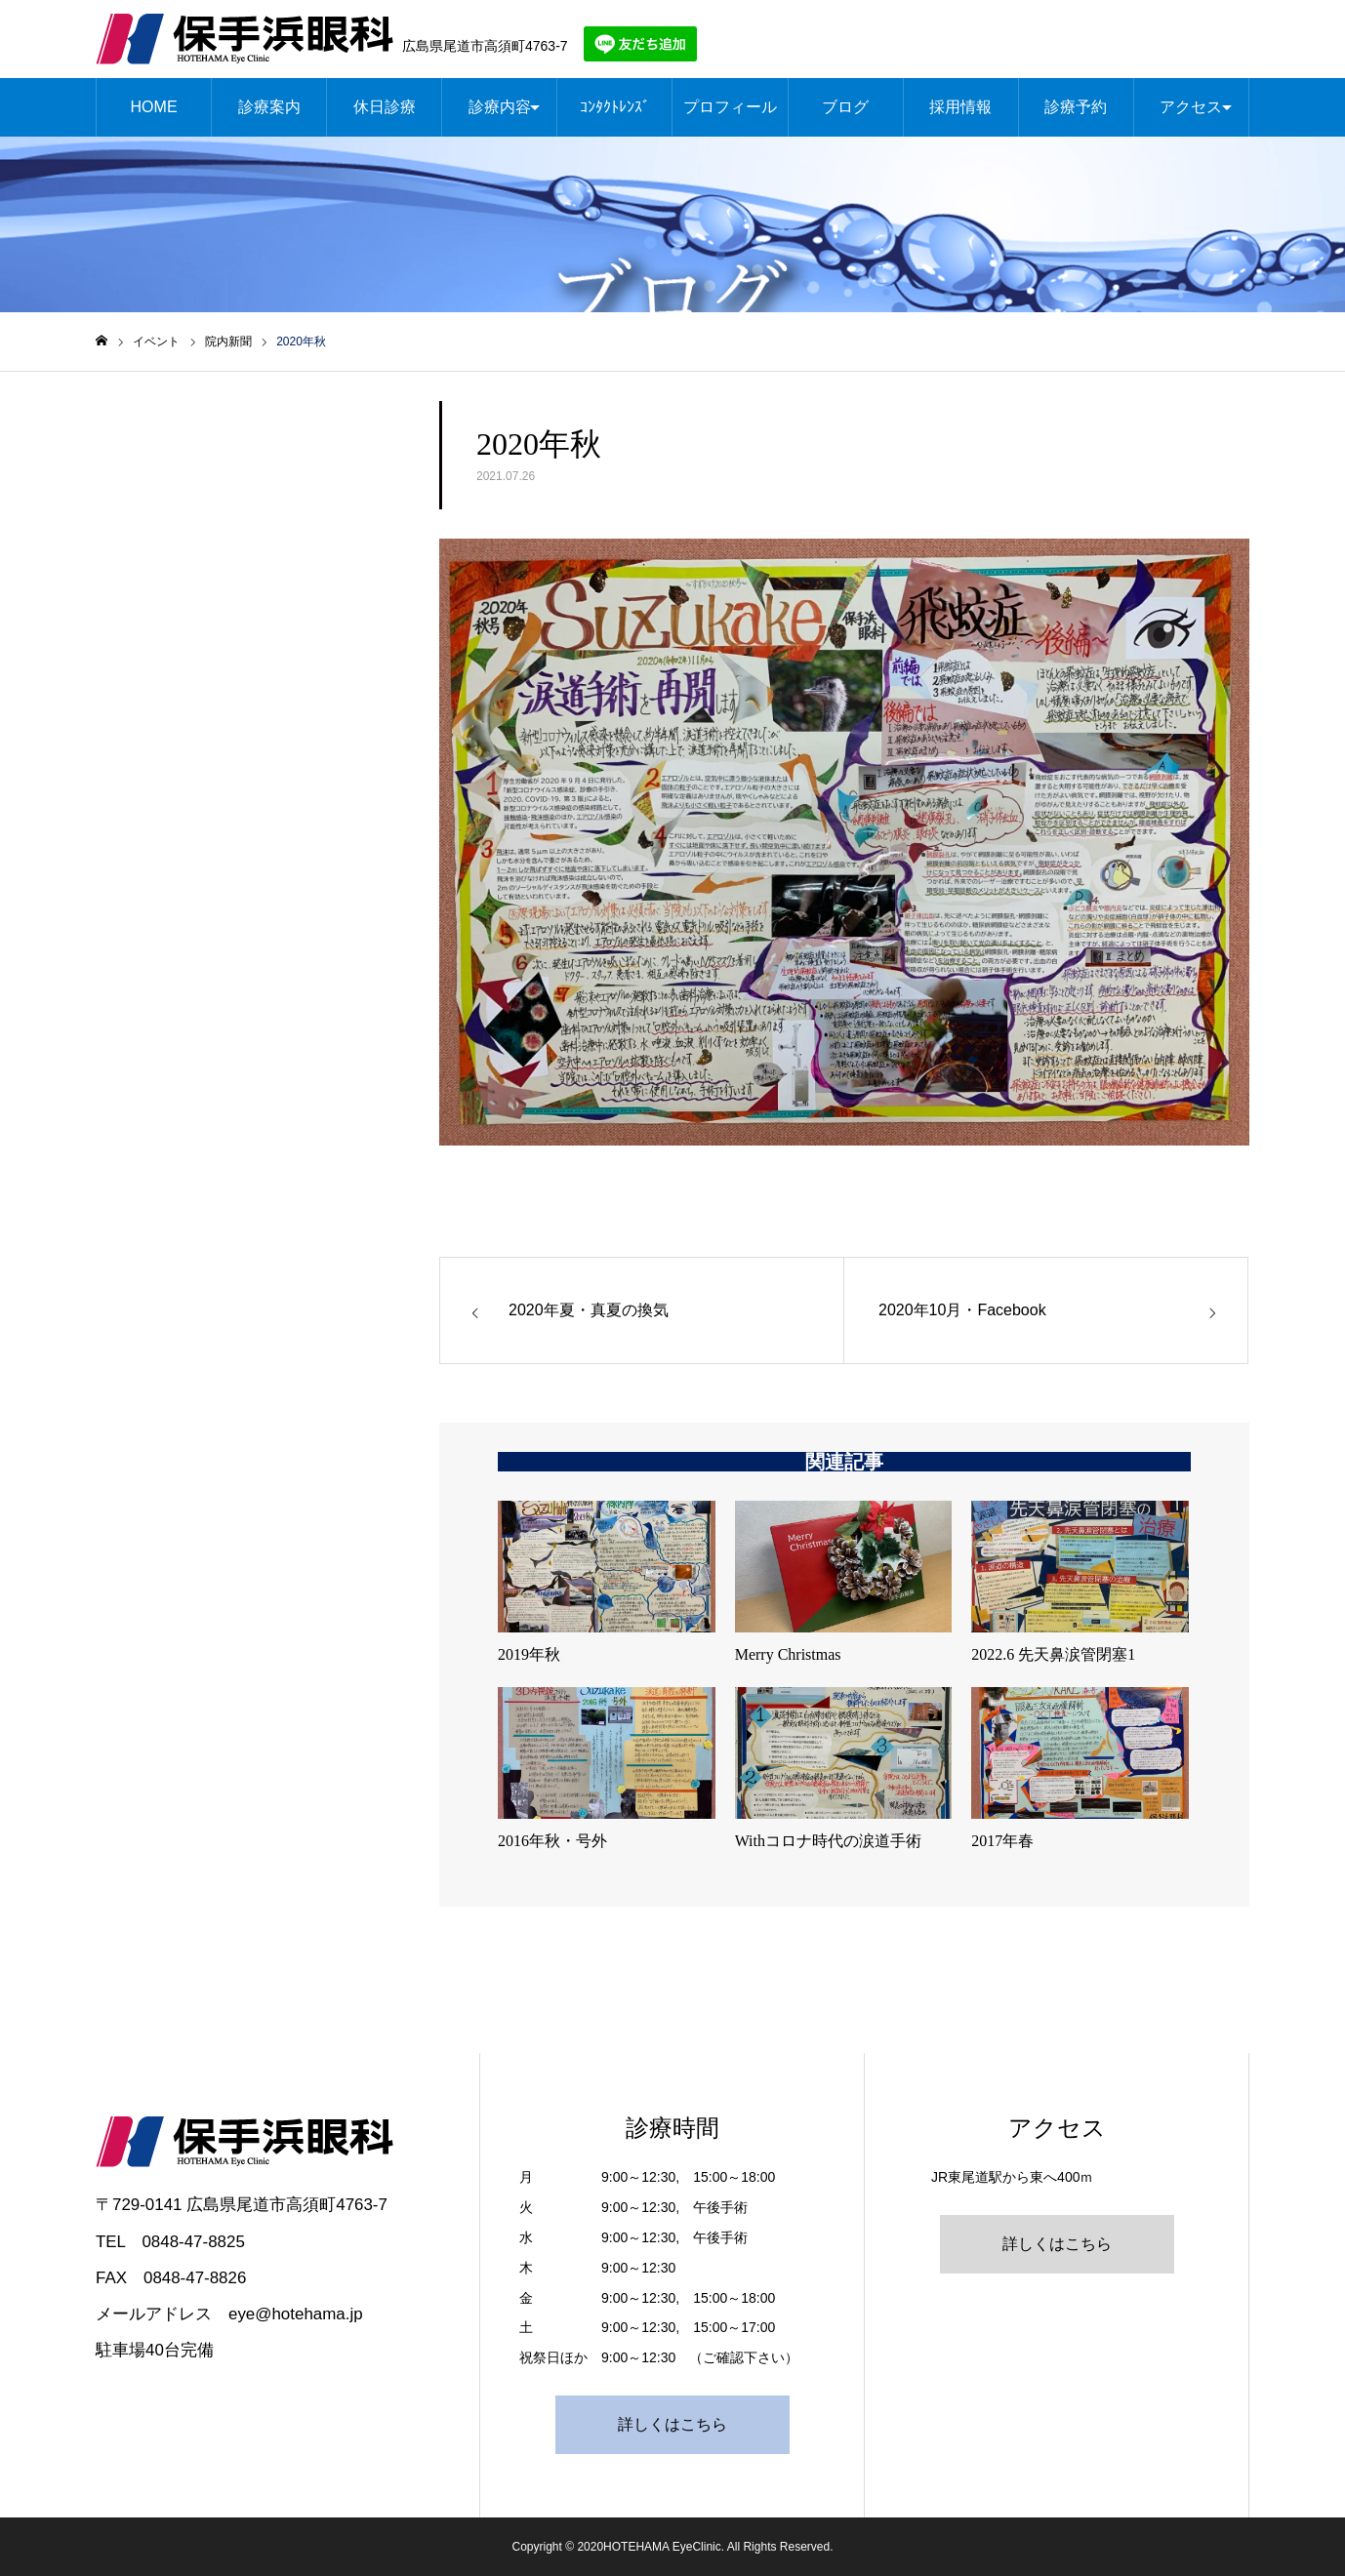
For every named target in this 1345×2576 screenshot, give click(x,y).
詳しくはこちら (672, 2424)
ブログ (845, 107)
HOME (154, 107)
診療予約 (1075, 107)
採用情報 (960, 107)
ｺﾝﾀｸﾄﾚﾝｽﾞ (615, 107)
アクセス (1191, 107)
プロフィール (730, 107)
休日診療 (384, 107)
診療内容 (500, 107)
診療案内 (269, 107)
